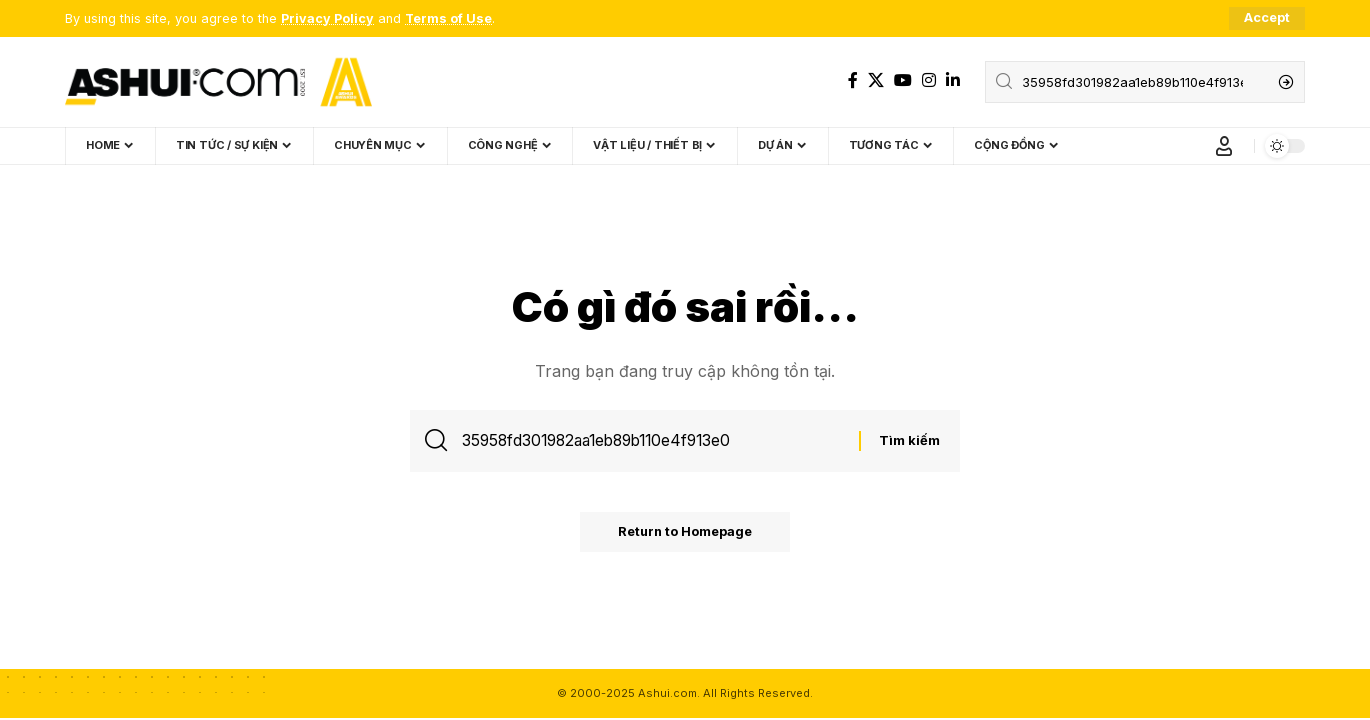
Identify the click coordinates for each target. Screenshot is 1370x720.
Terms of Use (449, 18)
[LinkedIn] (953, 80)
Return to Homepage (685, 534)
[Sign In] (1224, 146)
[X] (876, 80)
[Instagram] (929, 80)
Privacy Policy (327, 18)
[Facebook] (853, 80)
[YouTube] (903, 80)
